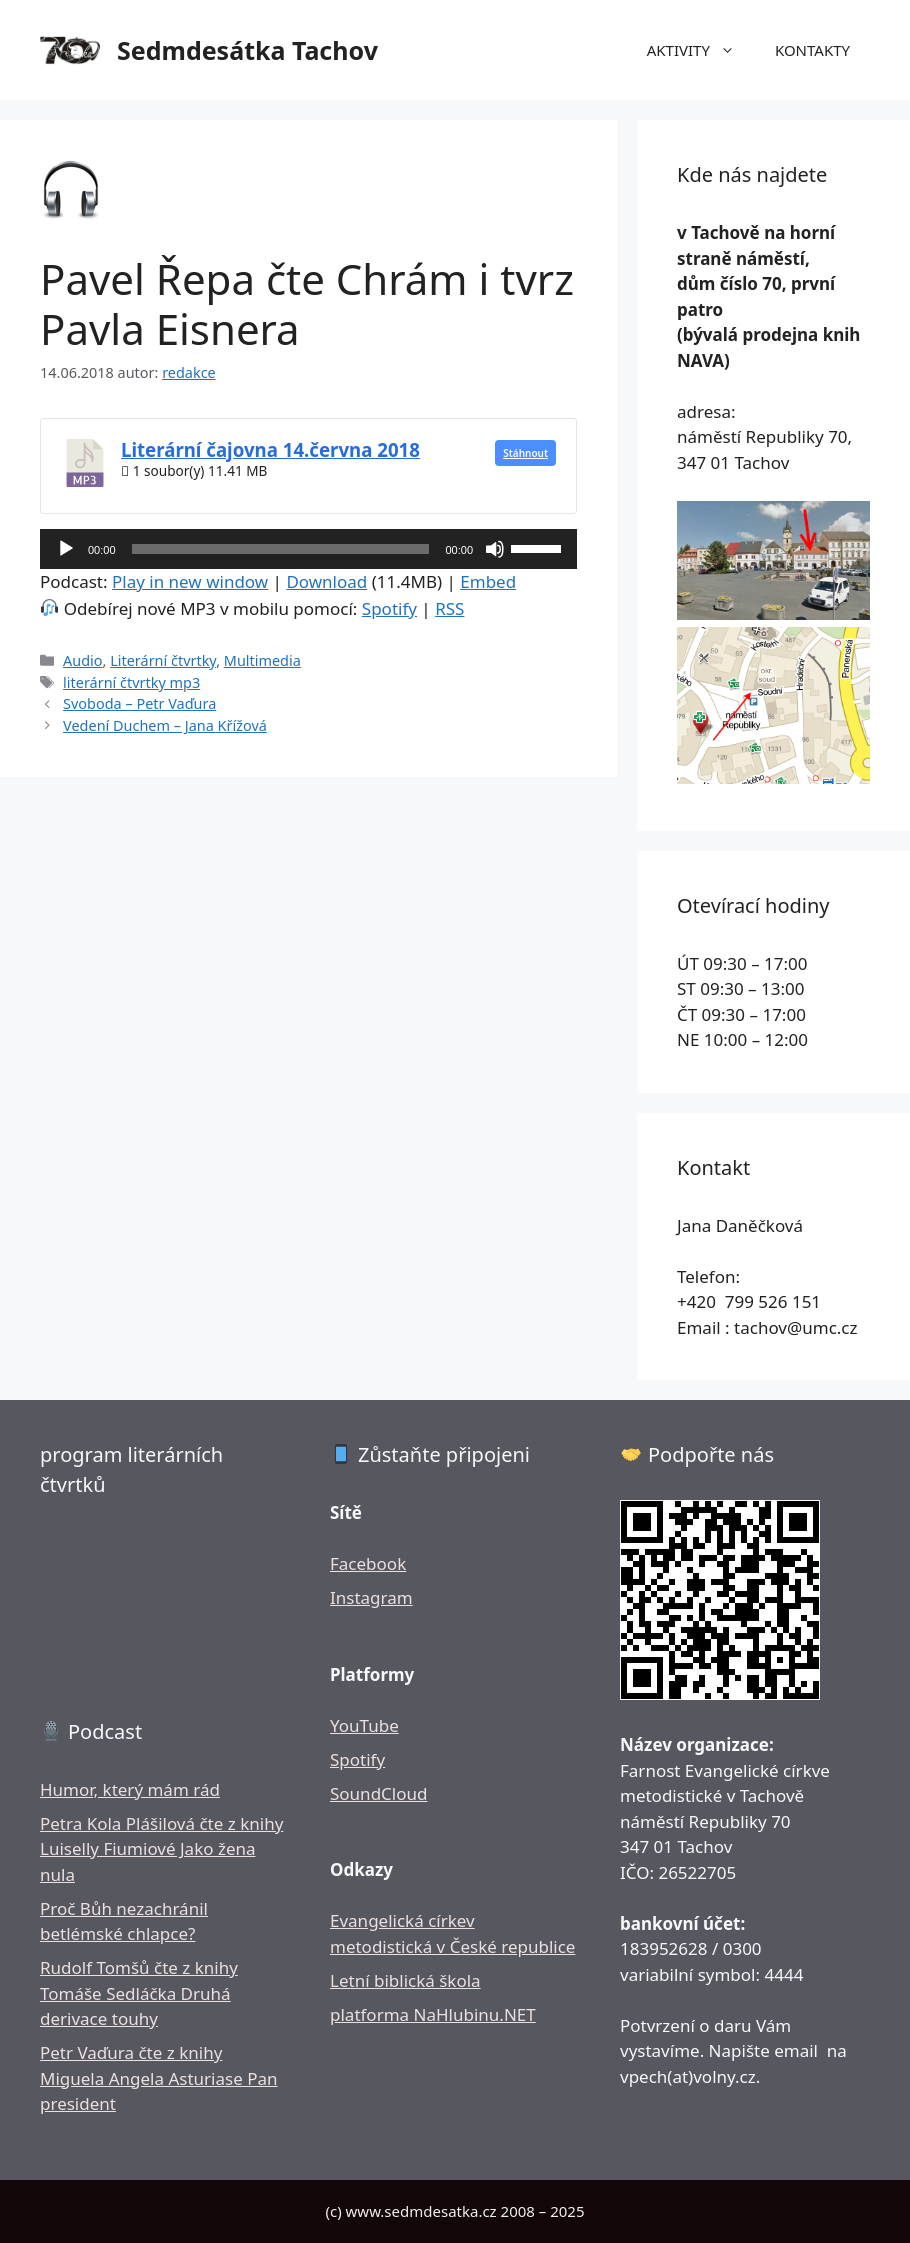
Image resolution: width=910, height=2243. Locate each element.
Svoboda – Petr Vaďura (139, 703)
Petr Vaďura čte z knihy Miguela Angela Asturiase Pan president (159, 2078)
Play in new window (190, 581)
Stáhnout (525, 453)
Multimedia (262, 660)
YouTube (364, 1725)
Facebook (368, 1563)
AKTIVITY (701, 50)
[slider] (281, 549)
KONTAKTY (812, 50)
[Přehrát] (66, 549)
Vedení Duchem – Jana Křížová (165, 725)
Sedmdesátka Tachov (247, 50)
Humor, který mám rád (130, 1789)
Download (326, 581)
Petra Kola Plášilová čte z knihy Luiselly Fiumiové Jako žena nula (161, 1849)
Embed (488, 581)
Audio (83, 660)
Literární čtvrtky (163, 660)
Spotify (389, 608)
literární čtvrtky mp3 (131, 682)
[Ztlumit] (495, 549)
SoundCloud (378, 1793)
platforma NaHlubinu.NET (433, 2014)
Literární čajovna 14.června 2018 (270, 449)
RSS (449, 608)
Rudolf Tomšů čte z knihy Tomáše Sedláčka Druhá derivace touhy (139, 1993)
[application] (308, 549)
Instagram (371, 1597)
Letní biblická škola (405, 1980)
